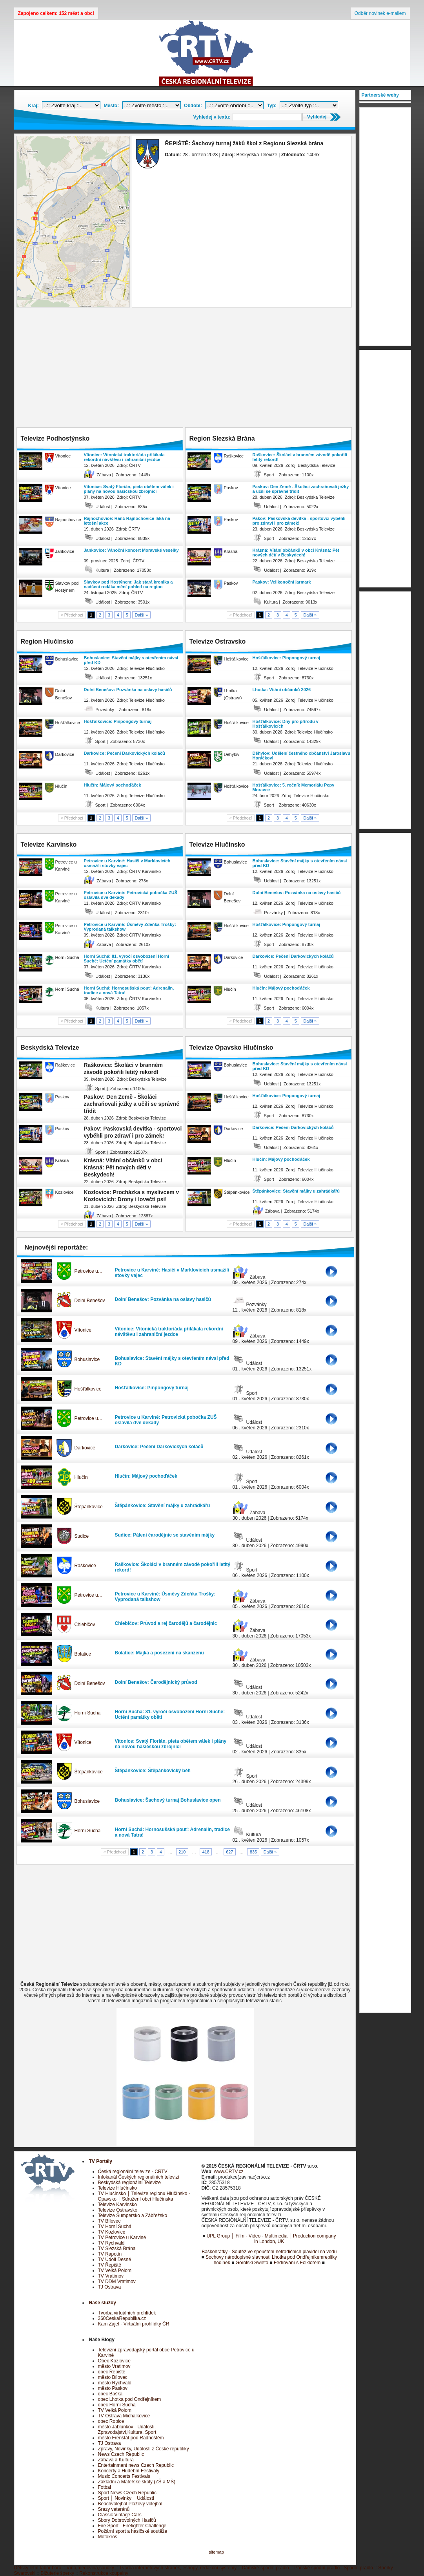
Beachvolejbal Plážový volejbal (130, 2503)
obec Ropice (111, 2421)
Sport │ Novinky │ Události (126, 2498)
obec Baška (110, 2394)
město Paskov (112, 2388)
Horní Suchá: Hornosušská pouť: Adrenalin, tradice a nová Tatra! (129, 990)
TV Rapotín (110, 2254)
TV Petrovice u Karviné (122, 2237)
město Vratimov (114, 2366)
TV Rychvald (111, 2243)
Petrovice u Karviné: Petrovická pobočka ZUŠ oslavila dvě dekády (130, 895)
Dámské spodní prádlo (265, 2568)
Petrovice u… (89, 1271)
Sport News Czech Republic (127, 2493)
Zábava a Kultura (116, 2460)
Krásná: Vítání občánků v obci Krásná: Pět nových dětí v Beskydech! (296, 552)
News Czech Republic (121, 2454)
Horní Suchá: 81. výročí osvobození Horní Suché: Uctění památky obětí (126, 958)
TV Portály (100, 2161)
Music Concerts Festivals (124, 2476)
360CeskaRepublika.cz (122, 2318)
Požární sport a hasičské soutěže (132, 2531)
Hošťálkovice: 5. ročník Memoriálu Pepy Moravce (294, 787)
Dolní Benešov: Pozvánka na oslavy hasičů (128, 689)
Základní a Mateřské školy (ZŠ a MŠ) (136, 2482)
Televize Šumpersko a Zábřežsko (132, 2215)
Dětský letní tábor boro (38, 2568)
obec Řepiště (112, 2372)
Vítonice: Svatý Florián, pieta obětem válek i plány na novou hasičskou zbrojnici (129, 489)
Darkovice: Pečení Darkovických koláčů (124, 753)
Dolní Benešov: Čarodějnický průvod (156, 1682)
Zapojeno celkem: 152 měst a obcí (56, 13)
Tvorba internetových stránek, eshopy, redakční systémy (178, 2568)
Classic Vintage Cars (120, 2514)
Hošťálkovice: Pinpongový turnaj (118, 721)
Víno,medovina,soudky (90, 2568)
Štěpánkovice (89, 1506)
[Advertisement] (185, 368)
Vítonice (83, 1330)
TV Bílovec (109, 2221)
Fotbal (104, 2487)
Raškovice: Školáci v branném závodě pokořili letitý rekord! (300, 457)
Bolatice (83, 1654)
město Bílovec (112, 2377)
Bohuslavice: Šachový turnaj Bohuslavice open (168, 1800)
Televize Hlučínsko (117, 2188)
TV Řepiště (109, 2265)
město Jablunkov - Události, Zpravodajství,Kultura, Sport (127, 2429)
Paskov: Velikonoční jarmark (282, 582)
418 (205, 1852)
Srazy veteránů (114, 2509)
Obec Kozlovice (114, 2361)
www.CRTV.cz (228, 2171)
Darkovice (85, 1448)
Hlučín (81, 1477)
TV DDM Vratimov (117, 2281)
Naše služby (102, 2302)
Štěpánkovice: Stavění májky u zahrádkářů (296, 1191)
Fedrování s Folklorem (297, 2262)
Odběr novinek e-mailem (380, 13)
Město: (111, 105)
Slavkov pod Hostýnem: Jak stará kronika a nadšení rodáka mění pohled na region (128, 584)
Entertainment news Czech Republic (136, 2465)
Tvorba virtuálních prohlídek (127, 2313)
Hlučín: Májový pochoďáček (112, 785)
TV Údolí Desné (114, 2259)
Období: (193, 105)
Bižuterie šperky (57, 2573)
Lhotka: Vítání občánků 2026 (282, 689)
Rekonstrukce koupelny (103, 2573)
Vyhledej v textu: (212, 117)
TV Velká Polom (114, 2270)
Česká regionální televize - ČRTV (132, 2171)
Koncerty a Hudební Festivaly (129, 2471)
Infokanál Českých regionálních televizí (138, 2177)
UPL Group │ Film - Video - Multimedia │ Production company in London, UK (271, 2238)
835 (253, 1852)
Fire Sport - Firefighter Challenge (132, 2525)
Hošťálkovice (88, 1389)
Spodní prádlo (358, 2568)
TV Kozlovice (112, 2232)
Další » (141, 615)
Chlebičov (85, 1624)
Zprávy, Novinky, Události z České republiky (143, 2449)
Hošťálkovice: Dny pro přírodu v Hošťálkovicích (285, 723)
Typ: (272, 105)
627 (229, 1852)
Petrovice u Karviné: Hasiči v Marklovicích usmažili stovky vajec (127, 863)
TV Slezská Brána (117, 2248)
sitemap (216, 2552)
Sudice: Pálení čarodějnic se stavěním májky (165, 1535)
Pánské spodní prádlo (317, 2568)
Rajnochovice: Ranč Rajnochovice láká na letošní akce (127, 520)
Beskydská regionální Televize (129, 2182)
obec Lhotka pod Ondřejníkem (129, 2399)
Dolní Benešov (90, 1300)
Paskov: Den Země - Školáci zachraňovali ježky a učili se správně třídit (301, 489)
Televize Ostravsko (118, 2210)
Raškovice (85, 1565)
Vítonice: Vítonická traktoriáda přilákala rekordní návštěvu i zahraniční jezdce (124, 457)
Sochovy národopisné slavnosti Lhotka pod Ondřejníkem (264, 2257)
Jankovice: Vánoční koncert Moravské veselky (131, 550)
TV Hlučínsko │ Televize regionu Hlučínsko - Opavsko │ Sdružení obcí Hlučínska (144, 2196)
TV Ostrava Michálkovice (124, 2416)
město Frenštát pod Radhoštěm (131, 2438)
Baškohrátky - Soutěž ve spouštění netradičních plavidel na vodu (269, 2251)
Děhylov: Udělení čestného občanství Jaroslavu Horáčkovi (301, 755)
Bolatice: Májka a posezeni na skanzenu (159, 1653)
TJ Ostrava (109, 2287)
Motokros (107, 2536)
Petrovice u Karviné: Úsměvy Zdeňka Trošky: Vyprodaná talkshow (130, 926)
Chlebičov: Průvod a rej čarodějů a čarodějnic (166, 1623)
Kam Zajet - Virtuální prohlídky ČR (133, 2324)
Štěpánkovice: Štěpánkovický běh (153, 1770)
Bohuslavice (87, 1359)
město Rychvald (114, 2383)
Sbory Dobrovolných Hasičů (127, 2520)
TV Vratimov (111, 2276)
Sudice (82, 1536)
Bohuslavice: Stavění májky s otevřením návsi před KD (131, 660)
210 (182, 1852)
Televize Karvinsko (117, 2204)
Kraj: (33, 105)
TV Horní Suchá (114, 2226)
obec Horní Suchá (117, 2405)
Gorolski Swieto (252, 2262)
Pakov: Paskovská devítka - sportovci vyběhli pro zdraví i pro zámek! (299, 520)
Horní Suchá (88, 1713)
